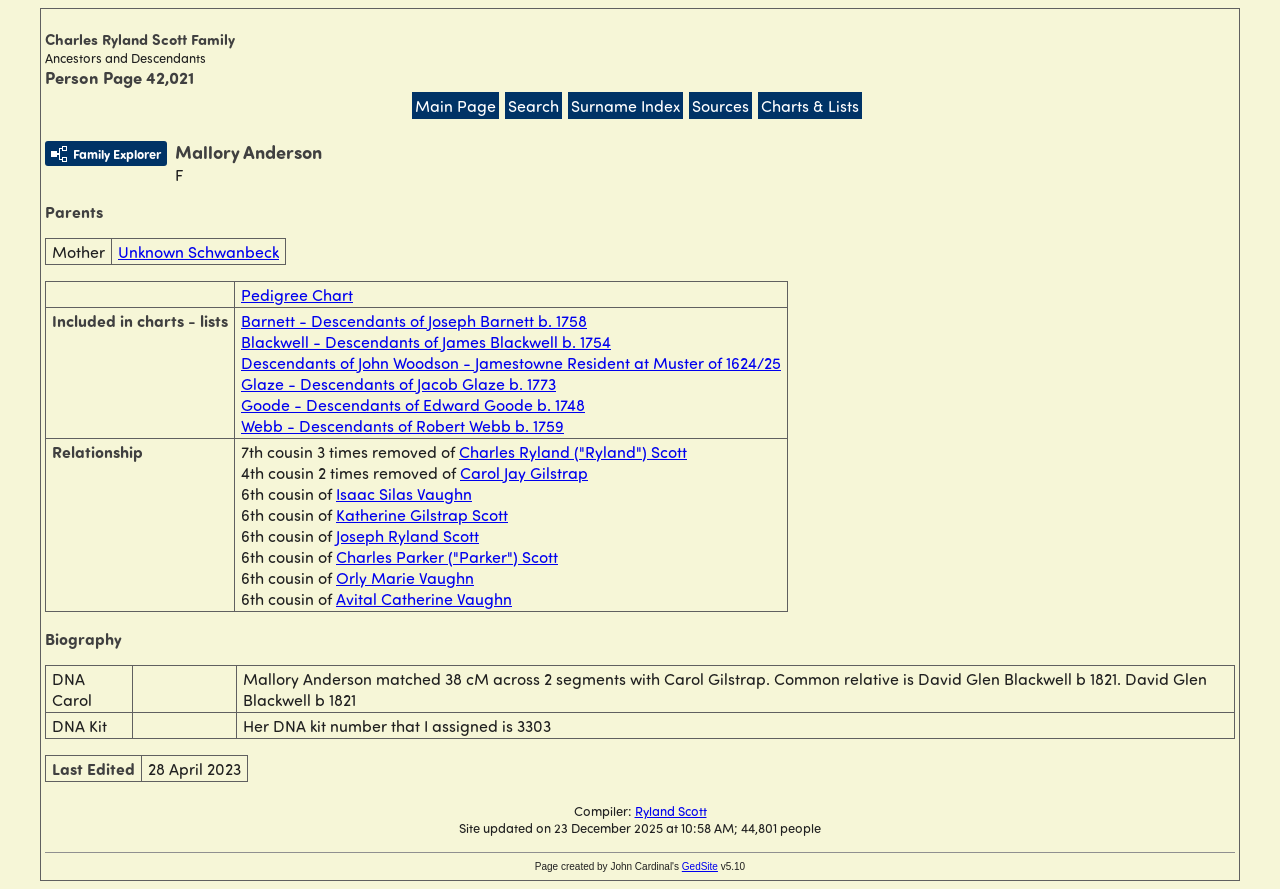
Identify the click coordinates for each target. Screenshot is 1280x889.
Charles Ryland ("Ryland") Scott (573, 451)
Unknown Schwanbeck (198, 251)
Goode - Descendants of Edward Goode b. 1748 (413, 404)
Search (533, 105)
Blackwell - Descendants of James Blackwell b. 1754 (426, 341)
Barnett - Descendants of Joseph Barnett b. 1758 (414, 320)
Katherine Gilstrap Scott (422, 514)
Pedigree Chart (297, 294)
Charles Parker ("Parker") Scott (447, 556)
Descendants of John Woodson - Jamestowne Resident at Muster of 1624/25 (511, 362)
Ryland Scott (671, 810)
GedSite (700, 866)
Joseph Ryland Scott (407, 535)
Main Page (455, 105)
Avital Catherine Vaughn (424, 598)
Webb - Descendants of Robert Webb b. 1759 (402, 425)
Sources (720, 105)
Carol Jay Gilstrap (524, 472)
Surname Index (625, 105)
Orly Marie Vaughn (405, 577)
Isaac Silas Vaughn (404, 493)
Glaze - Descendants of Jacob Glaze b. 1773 (398, 383)
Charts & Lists (810, 105)
